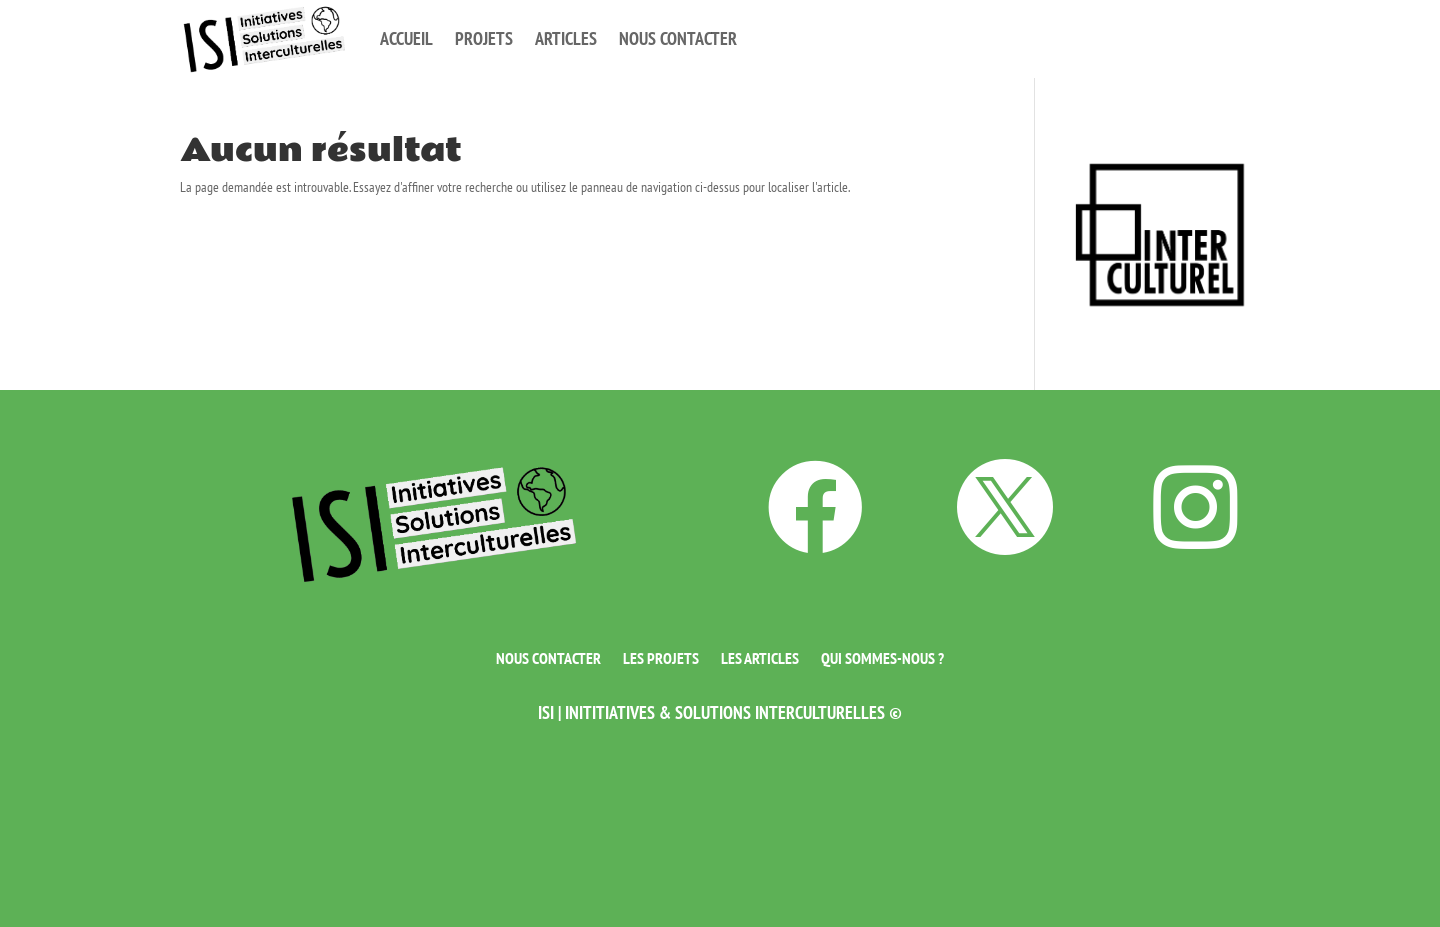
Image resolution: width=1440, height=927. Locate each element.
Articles (566, 38)
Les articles (760, 656)
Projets (484, 38)
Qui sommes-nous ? (882, 656)
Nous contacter (678, 38)
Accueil (406, 38)
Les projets (661, 656)
